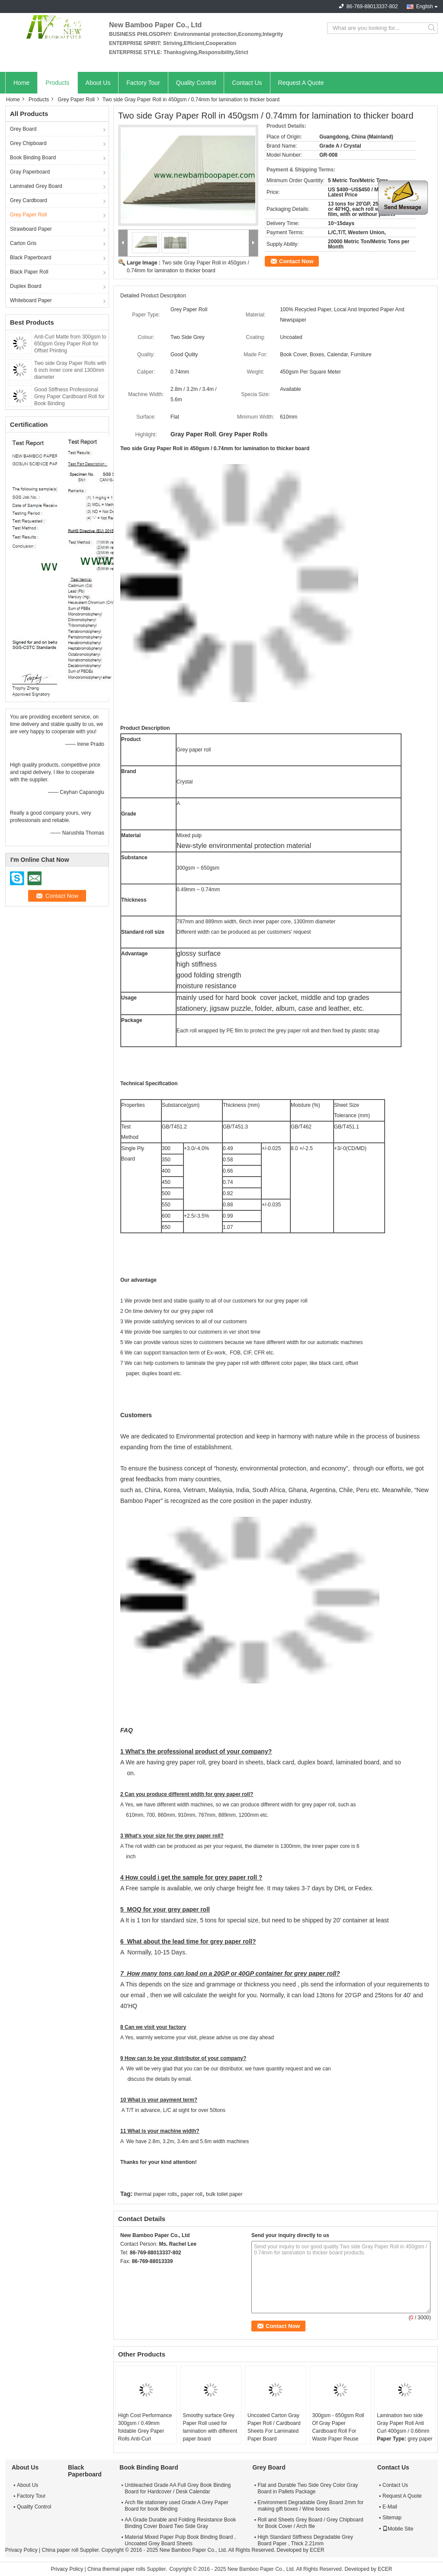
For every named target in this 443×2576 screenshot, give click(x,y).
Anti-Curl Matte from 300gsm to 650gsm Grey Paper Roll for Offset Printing (70, 344)
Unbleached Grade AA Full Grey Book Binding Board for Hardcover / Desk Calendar (178, 2488)
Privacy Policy (21, 2550)
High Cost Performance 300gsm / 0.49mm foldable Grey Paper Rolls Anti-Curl (145, 2427)
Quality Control (196, 82)
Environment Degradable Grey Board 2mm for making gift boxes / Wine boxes (310, 2505)
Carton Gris (23, 243)
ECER (317, 2550)
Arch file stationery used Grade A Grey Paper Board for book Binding (176, 2505)
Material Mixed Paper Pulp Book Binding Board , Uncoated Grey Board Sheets (180, 2540)
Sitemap (391, 2518)
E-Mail (389, 2507)
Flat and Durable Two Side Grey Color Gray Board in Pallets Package (307, 2488)
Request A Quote (301, 82)
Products (57, 82)
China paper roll (60, 2550)
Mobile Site (397, 2529)
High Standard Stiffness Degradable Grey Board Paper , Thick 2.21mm (305, 2540)
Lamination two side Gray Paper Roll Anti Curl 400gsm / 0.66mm (403, 2423)
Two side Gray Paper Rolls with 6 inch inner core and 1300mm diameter (70, 370)
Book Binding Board (33, 158)
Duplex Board (26, 286)
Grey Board (23, 129)
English (424, 6)
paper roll (191, 2194)
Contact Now (296, 261)
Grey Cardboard (28, 200)
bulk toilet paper (224, 2194)
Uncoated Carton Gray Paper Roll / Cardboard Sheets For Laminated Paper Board (274, 2427)
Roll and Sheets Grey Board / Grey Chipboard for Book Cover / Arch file (310, 2523)
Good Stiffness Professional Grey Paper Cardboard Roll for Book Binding (69, 396)
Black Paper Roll (29, 272)
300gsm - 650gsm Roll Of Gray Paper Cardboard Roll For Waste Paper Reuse (338, 2427)
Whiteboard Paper (31, 300)
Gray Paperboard (30, 172)
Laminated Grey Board (36, 186)
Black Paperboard (30, 258)
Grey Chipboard (28, 143)
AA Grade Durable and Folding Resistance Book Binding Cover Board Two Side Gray (180, 2523)
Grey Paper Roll (76, 100)
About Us (98, 82)
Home (21, 82)
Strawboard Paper (31, 229)
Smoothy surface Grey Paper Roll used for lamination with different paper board (210, 2427)
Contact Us (247, 82)
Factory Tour (143, 82)
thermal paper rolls (155, 2194)
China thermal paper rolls (116, 2569)
